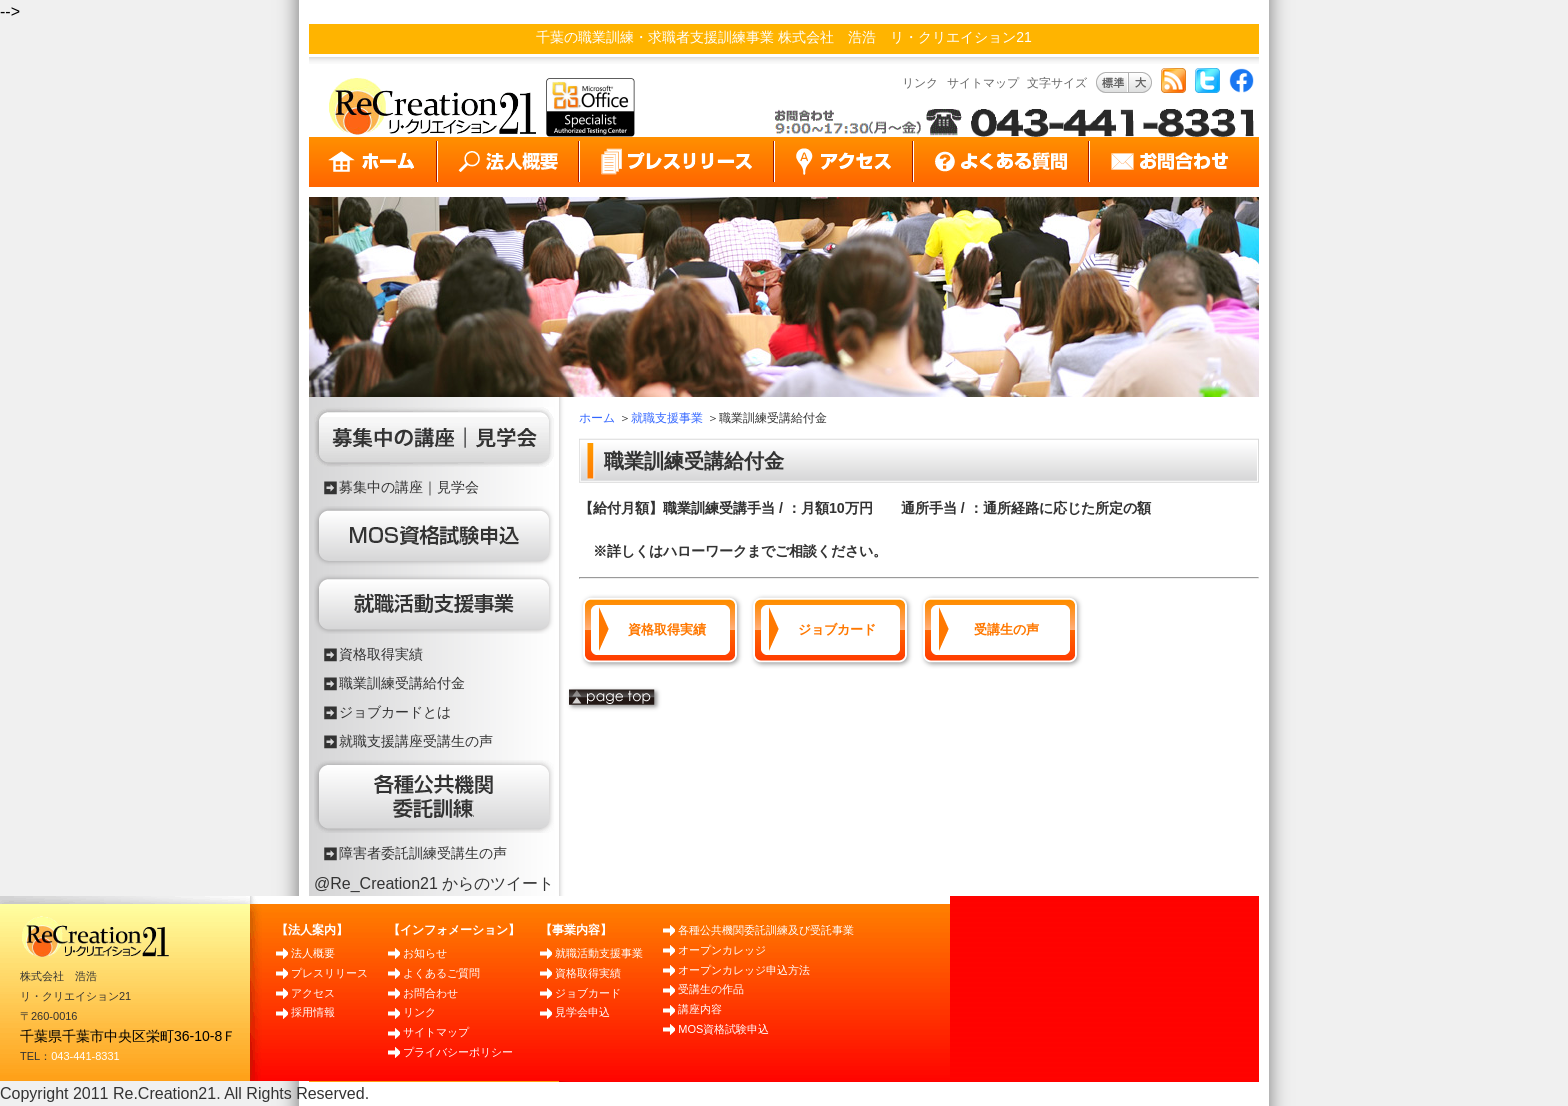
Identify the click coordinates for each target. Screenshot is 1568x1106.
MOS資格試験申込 (723, 1029)
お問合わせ (430, 993)
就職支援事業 (667, 418)
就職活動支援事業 (599, 953)
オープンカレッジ (722, 950)
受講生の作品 (711, 989)
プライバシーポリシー (458, 1052)
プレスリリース (329, 973)
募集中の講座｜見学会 (409, 487)
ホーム (597, 418)
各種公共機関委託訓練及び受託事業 (766, 930)
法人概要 (313, 953)
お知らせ (425, 953)
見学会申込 (582, 1012)
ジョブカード (837, 629)
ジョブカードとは (395, 712)
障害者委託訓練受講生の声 (423, 853)
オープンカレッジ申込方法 (744, 970)
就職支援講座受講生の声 (416, 741)
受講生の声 (1006, 629)
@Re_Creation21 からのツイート (434, 883)
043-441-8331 (85, 1056)
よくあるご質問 (441, 973)
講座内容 (700, 1009)
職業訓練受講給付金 (402, 683)
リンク (920, 83)
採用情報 (313, 1012)
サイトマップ (983, 83)
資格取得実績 (381, 654)
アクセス (313, 993)
